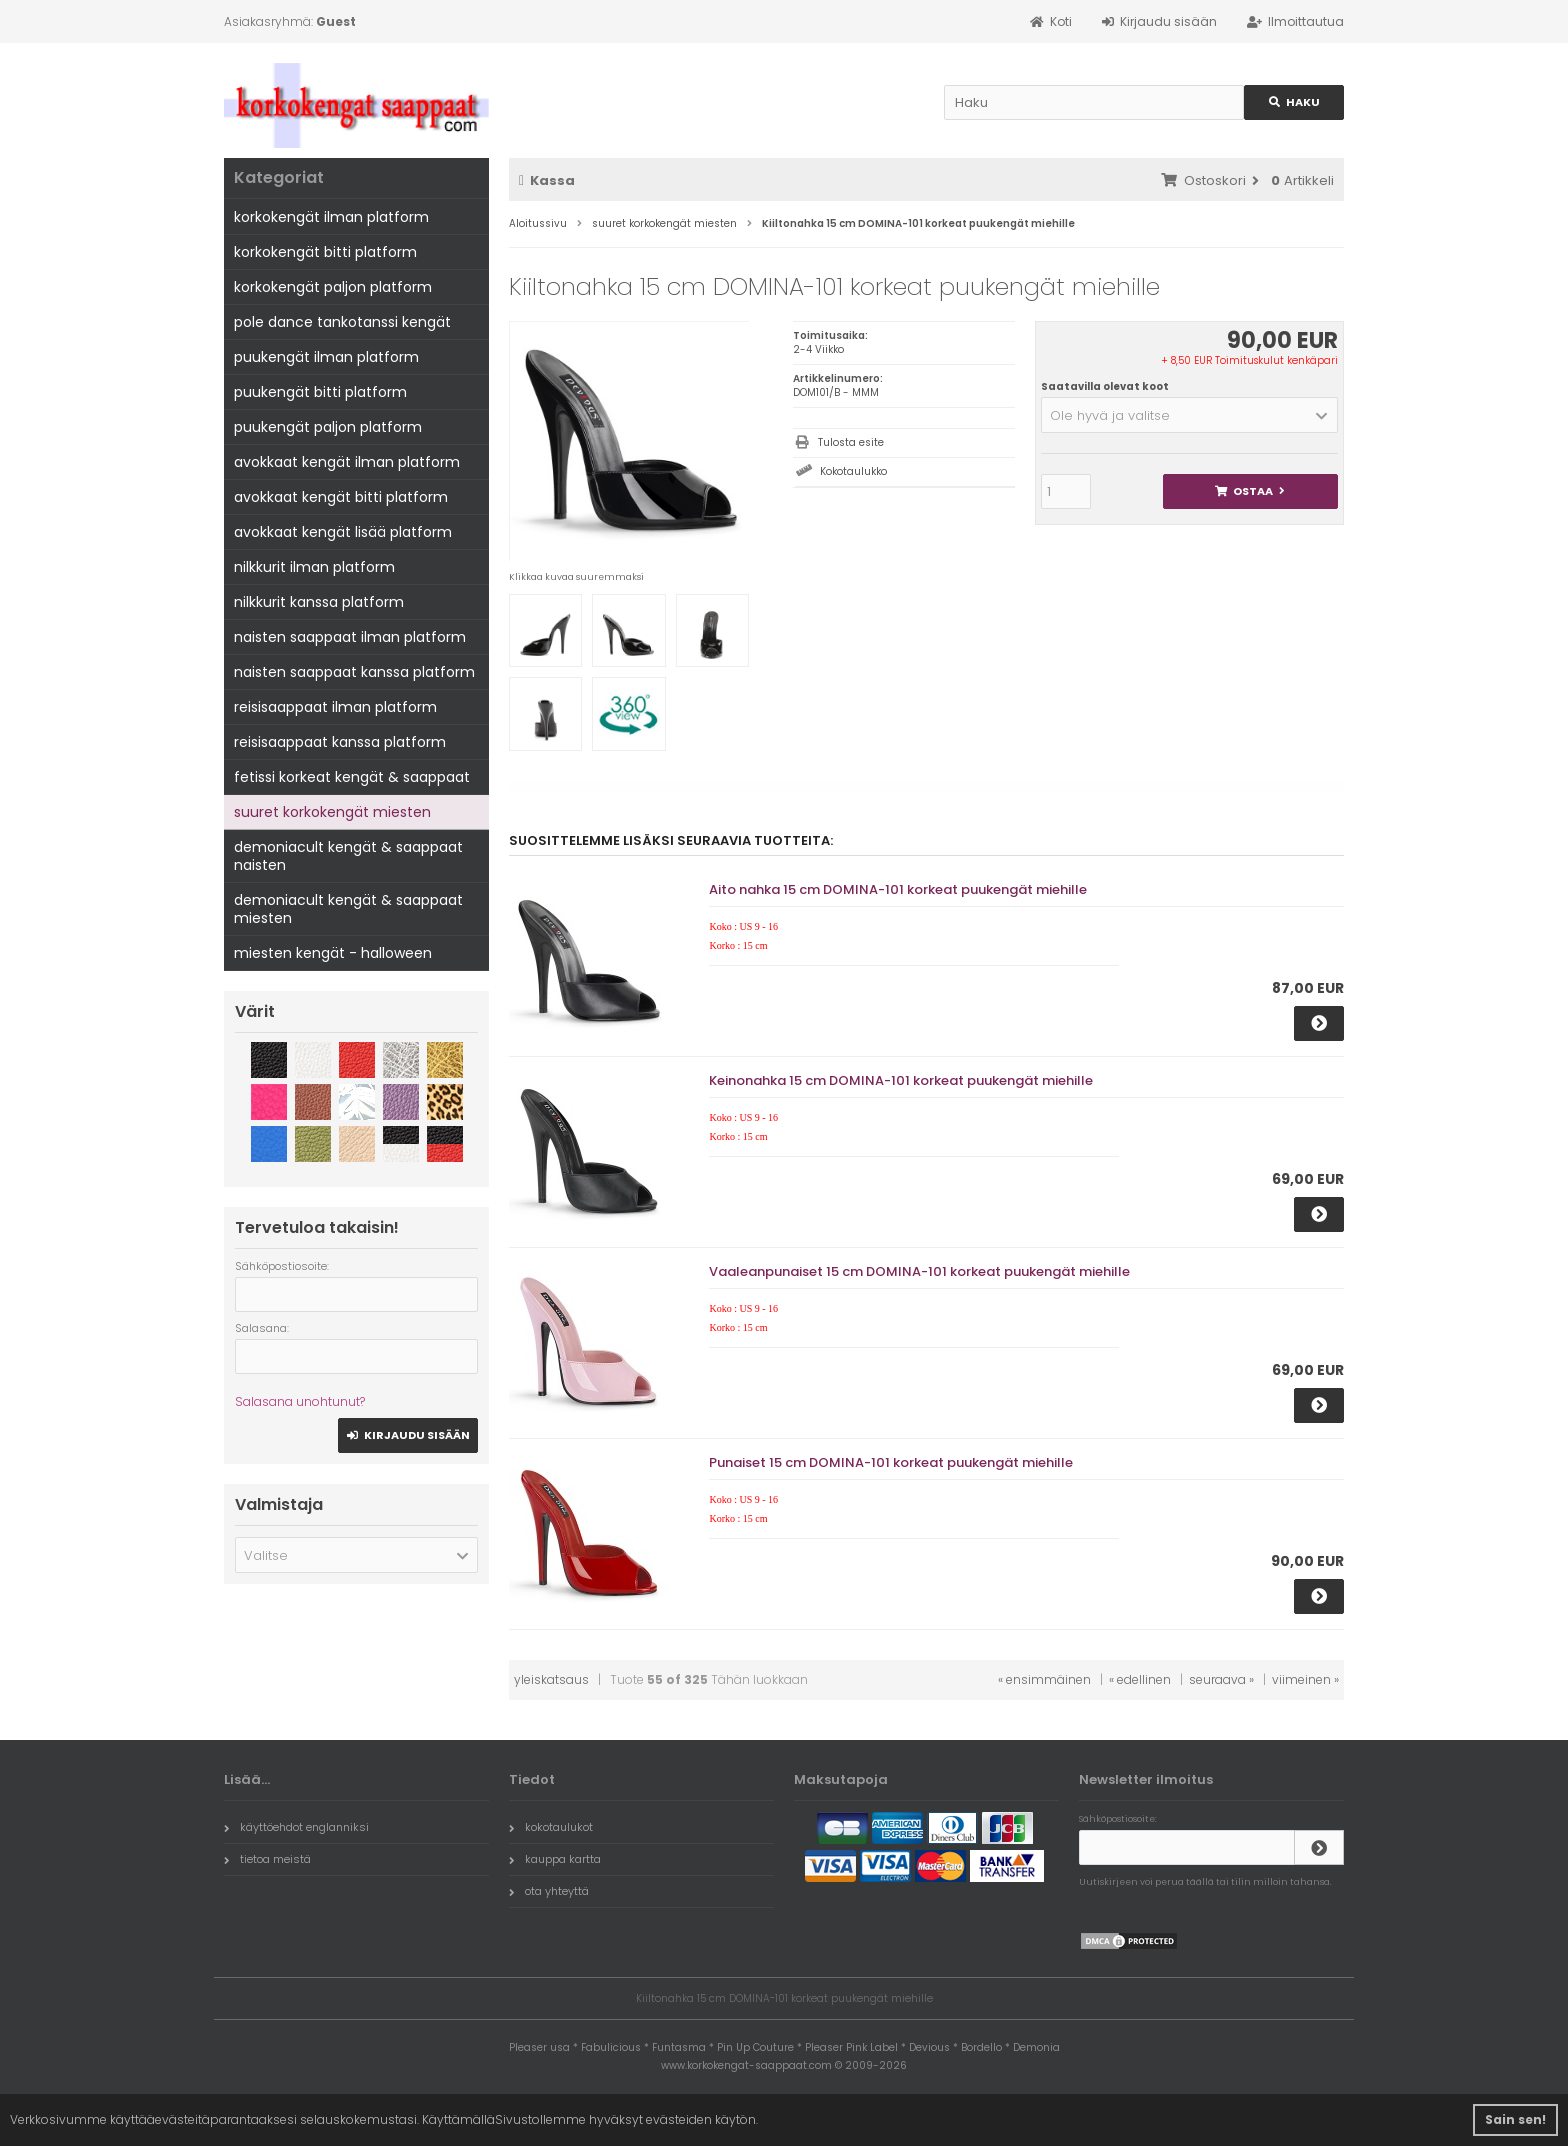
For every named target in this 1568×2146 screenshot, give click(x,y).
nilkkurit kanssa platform (319, 602)
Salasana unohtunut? (300, 1401)
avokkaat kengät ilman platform (347, 462)
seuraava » (1221, 1679)
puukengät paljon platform (328, 427)
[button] (1189, 415)
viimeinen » (1305, 1679)
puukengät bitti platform (320, 392)
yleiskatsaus (551, 1679)
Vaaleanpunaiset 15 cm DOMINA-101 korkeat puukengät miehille (919, 1271)
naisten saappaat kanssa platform (354, 672)
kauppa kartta (555, 1859)
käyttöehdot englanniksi (296, 1827)
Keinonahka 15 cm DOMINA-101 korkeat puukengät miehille (901, 1080)
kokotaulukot (551, 1827)
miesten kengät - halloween (333, 953)
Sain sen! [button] (1515, 2119)
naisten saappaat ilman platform (350, 637)
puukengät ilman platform (326, 357)
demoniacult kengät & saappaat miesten (348, 909)
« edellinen (1140, 1679)
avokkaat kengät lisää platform (343, 532)
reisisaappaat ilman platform (335, 707)
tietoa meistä (267, 1859)
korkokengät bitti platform (325, 252)
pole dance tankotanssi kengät (342, 322)
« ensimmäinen (1044, 1679)
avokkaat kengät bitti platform (341, 497)
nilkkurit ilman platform (314, 567)
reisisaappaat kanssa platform (340, 742)
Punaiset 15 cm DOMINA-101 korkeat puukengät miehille (891, 1462)
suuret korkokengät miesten (332, 812)
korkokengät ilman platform (331, 217)
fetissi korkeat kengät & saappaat (352, 777)
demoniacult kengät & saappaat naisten (348, 856)
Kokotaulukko (853, 471)
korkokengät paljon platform (333, 287)
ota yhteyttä (549, 1891)
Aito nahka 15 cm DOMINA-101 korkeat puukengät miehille (898, 889)
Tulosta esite (851, 442)
